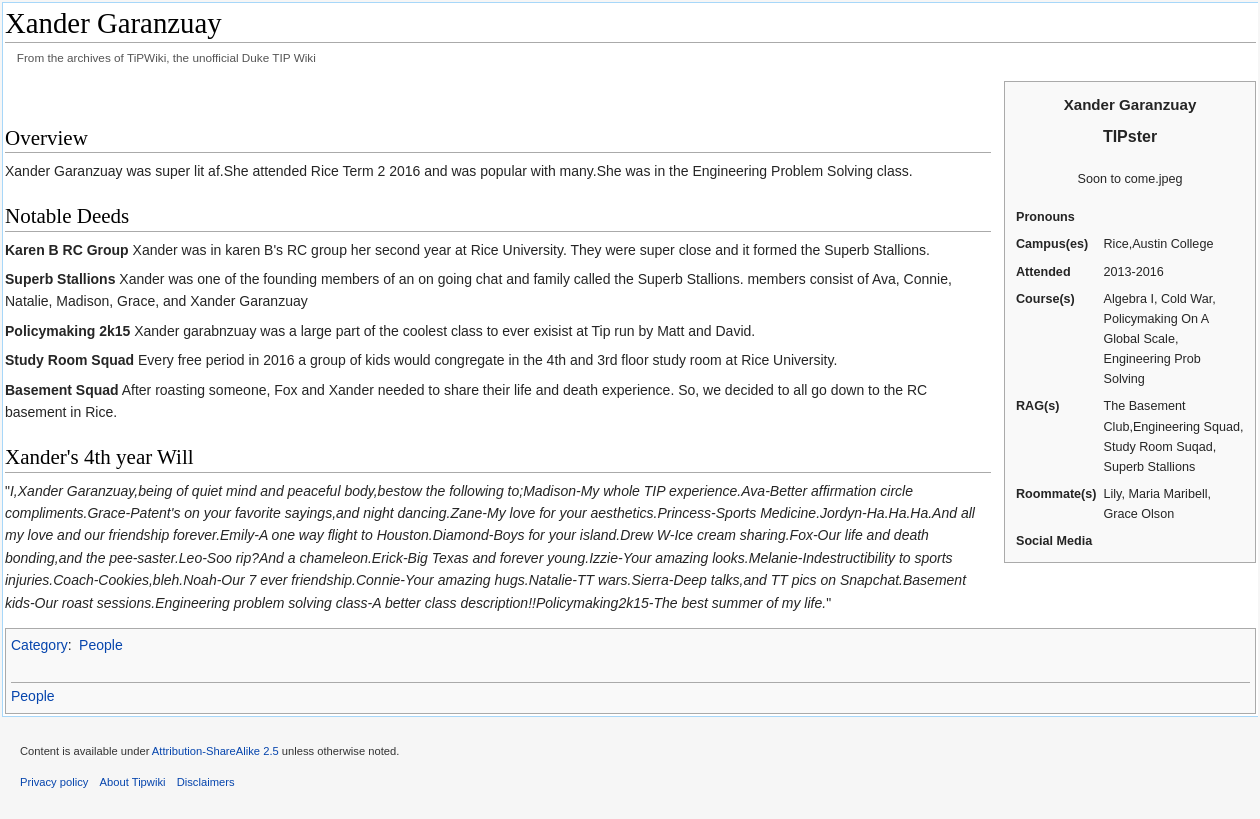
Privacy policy (54, 782)
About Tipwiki (133, 782)
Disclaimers (206, 782)
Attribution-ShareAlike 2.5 (215, 751)
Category (39, 645)
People (101, 645)
